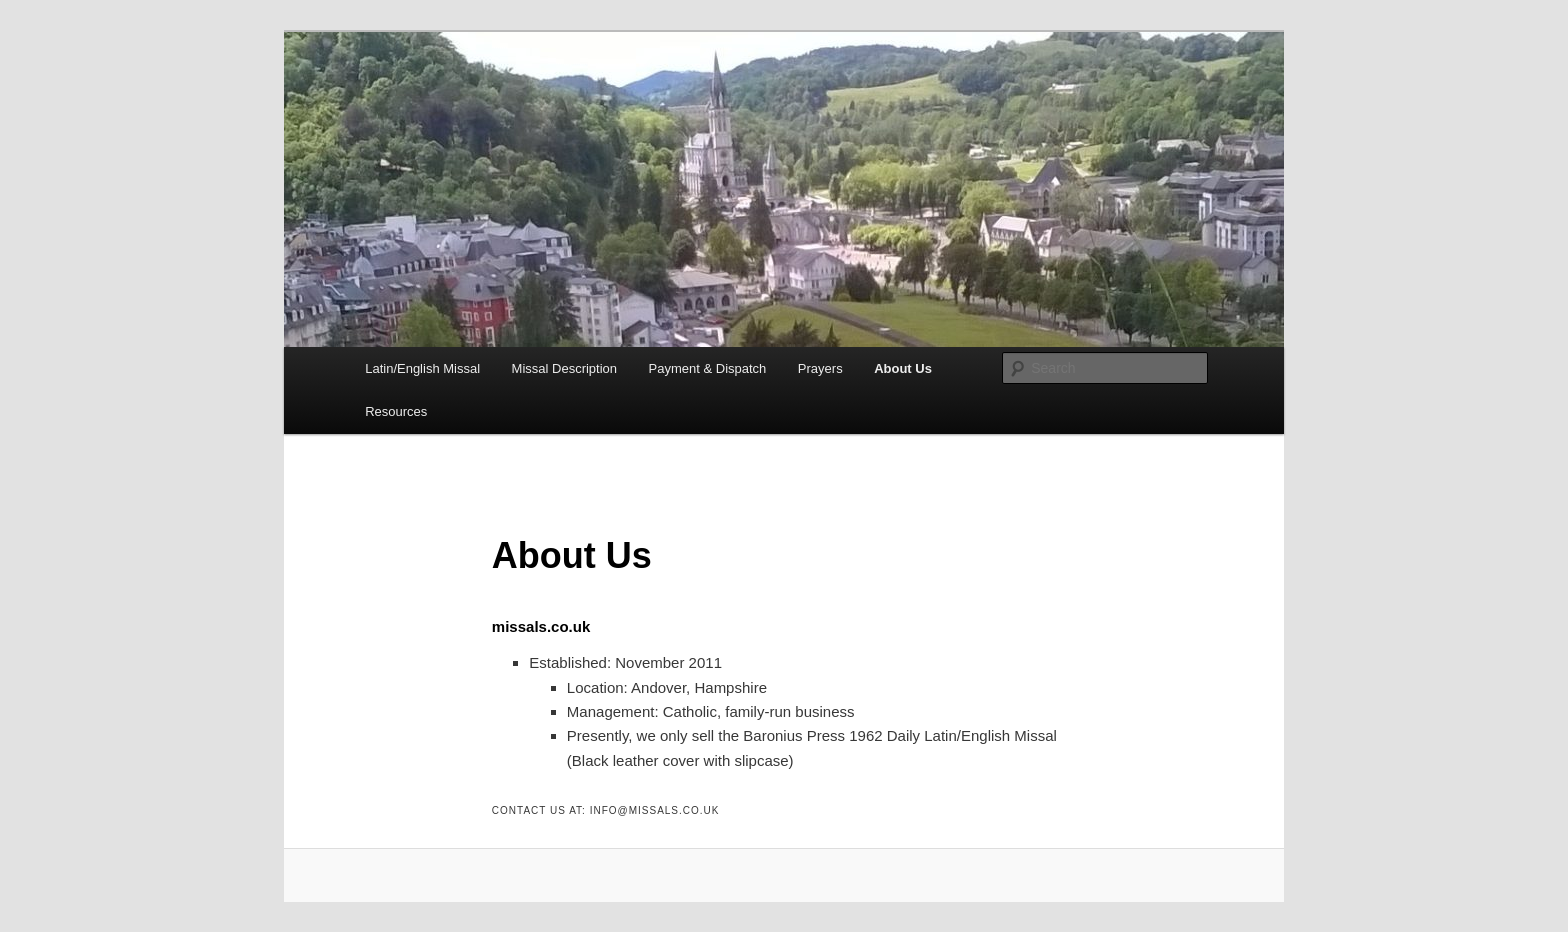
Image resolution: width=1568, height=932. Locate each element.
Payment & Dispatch (708, 368)
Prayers (820, 368)
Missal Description (564, 368)
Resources (396, 411)
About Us (903, 368)
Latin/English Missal (422, 368)
